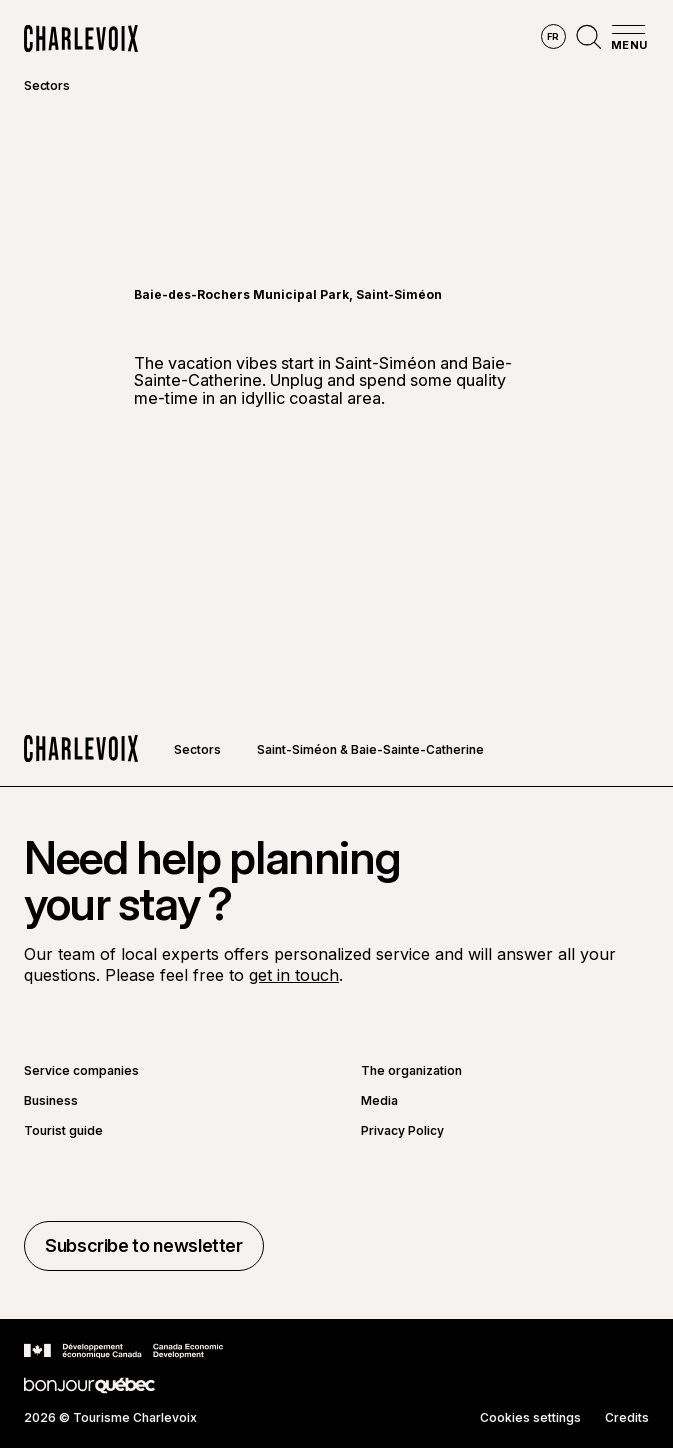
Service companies (81, 1071)
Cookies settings (530, 1418)
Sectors (46, 85)
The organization (411, 1071)
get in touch (294, 975)
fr (553, 36)
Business (51, 1101)
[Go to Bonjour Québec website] (89, 1385)
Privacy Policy (402, 1131)
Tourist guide (63, 1131)
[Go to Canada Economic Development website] (123, 1351)
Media (379, 1101)
